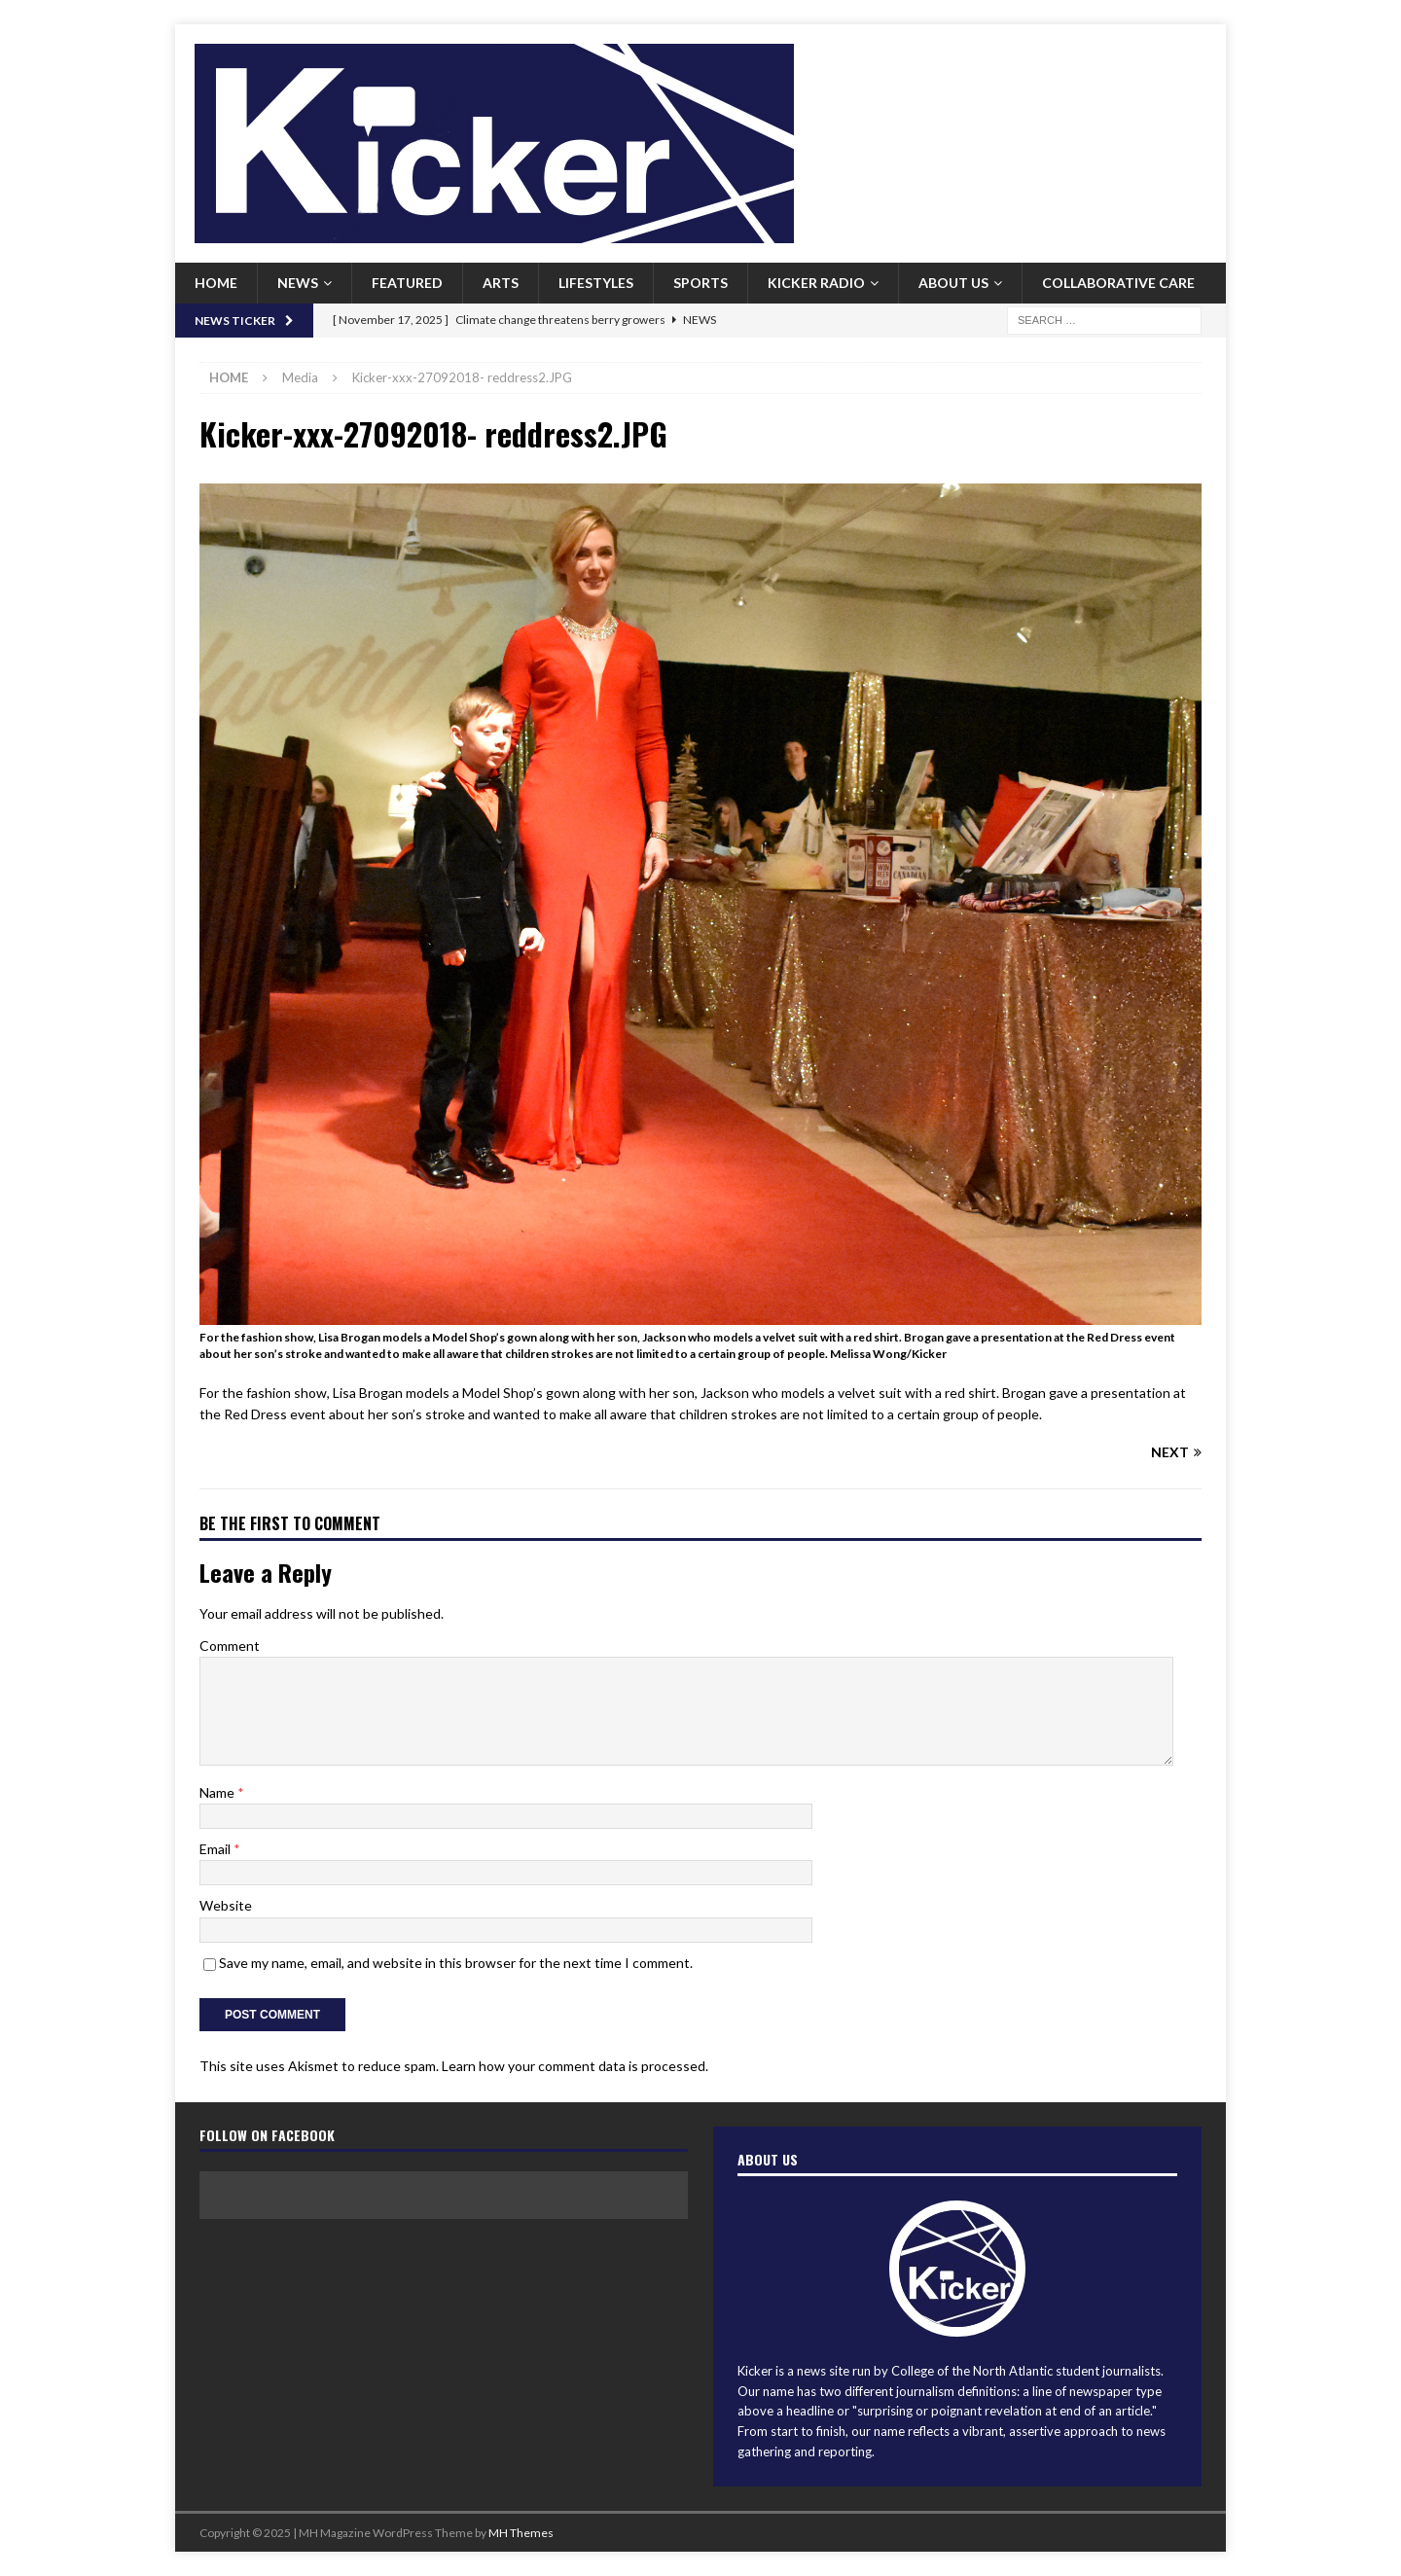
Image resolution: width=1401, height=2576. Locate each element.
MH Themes (521, 2532)
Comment (229, 1645)
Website (225, 1905)
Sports (700, 282)
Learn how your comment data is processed (573, 2065)
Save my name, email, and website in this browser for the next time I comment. (456, 1962)
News (297, 282)
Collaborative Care (1118, 282)
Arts (501, 282)
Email (216, 1849)
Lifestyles (595, 282)
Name (218, 1792)
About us (953, 282)
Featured (407, 282)
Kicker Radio (816, 282)
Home (216, 282)
